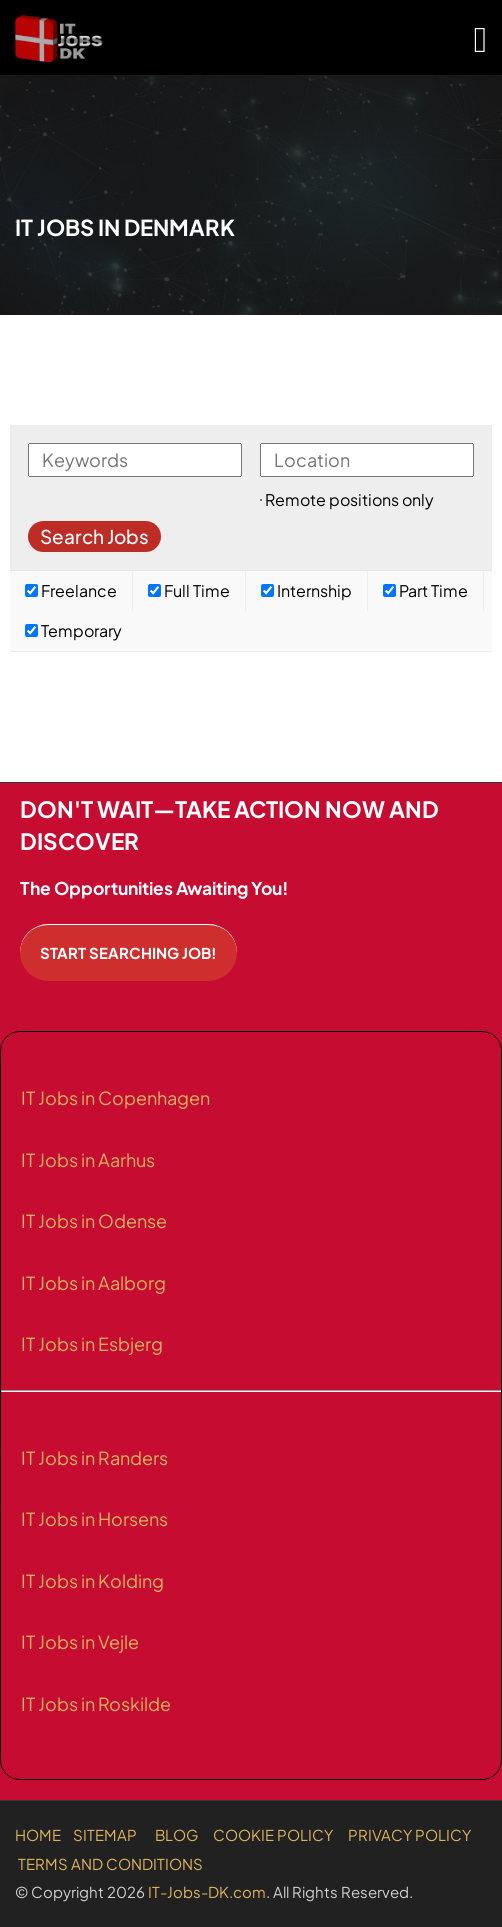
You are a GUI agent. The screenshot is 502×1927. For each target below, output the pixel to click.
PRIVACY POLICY (409, 1834)
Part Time (425, 590)
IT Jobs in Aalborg (93, 1282)
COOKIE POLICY (273, 1834)
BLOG (176, 1834)
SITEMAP (105, 1834)
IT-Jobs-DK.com (207, 1891)
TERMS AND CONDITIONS (110, 1863)
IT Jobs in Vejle (80, 1641)
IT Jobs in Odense (94, 1220)
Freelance (71, 590)
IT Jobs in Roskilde (96, 1703)
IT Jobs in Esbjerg (92, 1343)
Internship (306, 590)
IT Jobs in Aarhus (88, 1159)
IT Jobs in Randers (94, 1457)
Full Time (189, 590)
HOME (38, 1834)
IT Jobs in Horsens (94, 1518)
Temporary (73, 630)
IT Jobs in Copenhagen (115, 1097)
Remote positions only (349, 499)
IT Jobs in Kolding (92, 1580)
